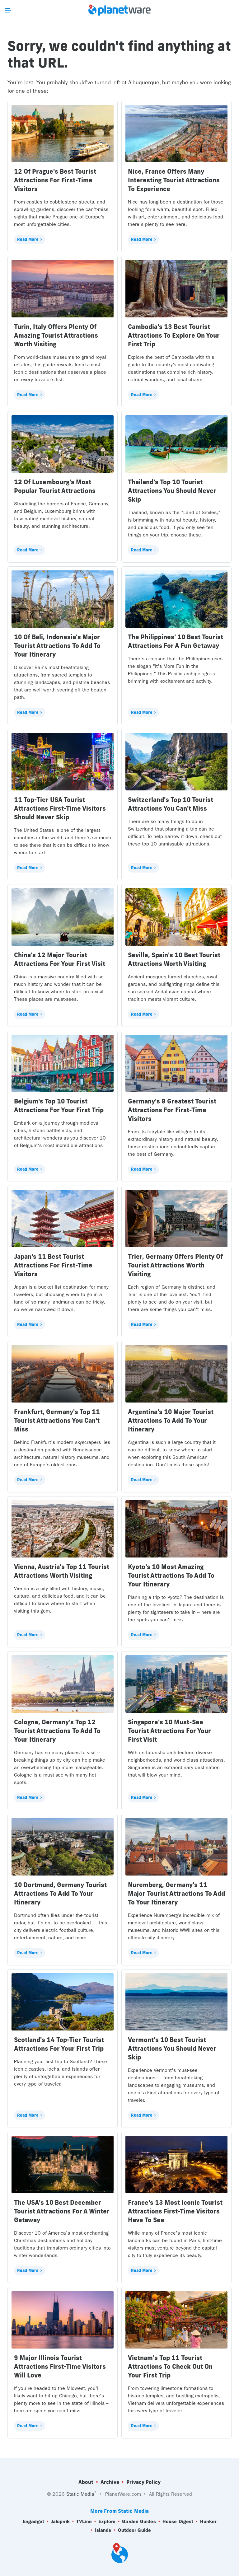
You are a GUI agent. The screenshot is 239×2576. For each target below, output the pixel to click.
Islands (103, 2530)
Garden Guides (139, 2521)
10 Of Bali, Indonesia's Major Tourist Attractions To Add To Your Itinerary (57, 645)
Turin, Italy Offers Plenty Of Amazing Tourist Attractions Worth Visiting (56, 335)
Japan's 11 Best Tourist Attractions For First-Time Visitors (53, 1265)
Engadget (34, 2521)
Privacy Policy (143, 2482)
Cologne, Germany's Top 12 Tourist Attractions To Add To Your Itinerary (57, 1730)
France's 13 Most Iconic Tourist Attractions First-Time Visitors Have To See (175, 2211)
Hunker (208, 2521)
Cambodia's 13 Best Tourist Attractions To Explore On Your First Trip (174, 335)
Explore (106, 2521)
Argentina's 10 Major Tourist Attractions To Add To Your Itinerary (170, 1420)
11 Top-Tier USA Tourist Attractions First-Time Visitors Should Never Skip (60, 808)
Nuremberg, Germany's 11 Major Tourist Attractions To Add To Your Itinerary (176, 1893)
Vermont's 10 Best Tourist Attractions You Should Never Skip (172, 2048)
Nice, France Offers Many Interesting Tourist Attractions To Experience (174, 180)
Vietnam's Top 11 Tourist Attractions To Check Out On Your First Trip (170, 2366)
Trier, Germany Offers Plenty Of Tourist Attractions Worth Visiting (175, 1265)
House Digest (177, 2521)
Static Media (80, 2494)
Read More (28, 239)
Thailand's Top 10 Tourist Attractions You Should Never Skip (172, 490)
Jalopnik (60, 2521)
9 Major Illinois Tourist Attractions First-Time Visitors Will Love (60, 2366)
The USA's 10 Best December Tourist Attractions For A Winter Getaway (62, 2211)
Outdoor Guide (134, 2530)
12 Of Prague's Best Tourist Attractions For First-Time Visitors (55, 180)
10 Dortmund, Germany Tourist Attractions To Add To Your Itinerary (60, 1893)
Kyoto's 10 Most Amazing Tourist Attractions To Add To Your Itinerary (171, 1575)
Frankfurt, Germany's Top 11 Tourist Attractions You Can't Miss (57, 1420)
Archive (110, 2482)
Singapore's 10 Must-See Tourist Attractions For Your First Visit (169, 1730)
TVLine (84, 2521)
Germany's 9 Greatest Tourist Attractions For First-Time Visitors (172, 1109)
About (85, 2482)
